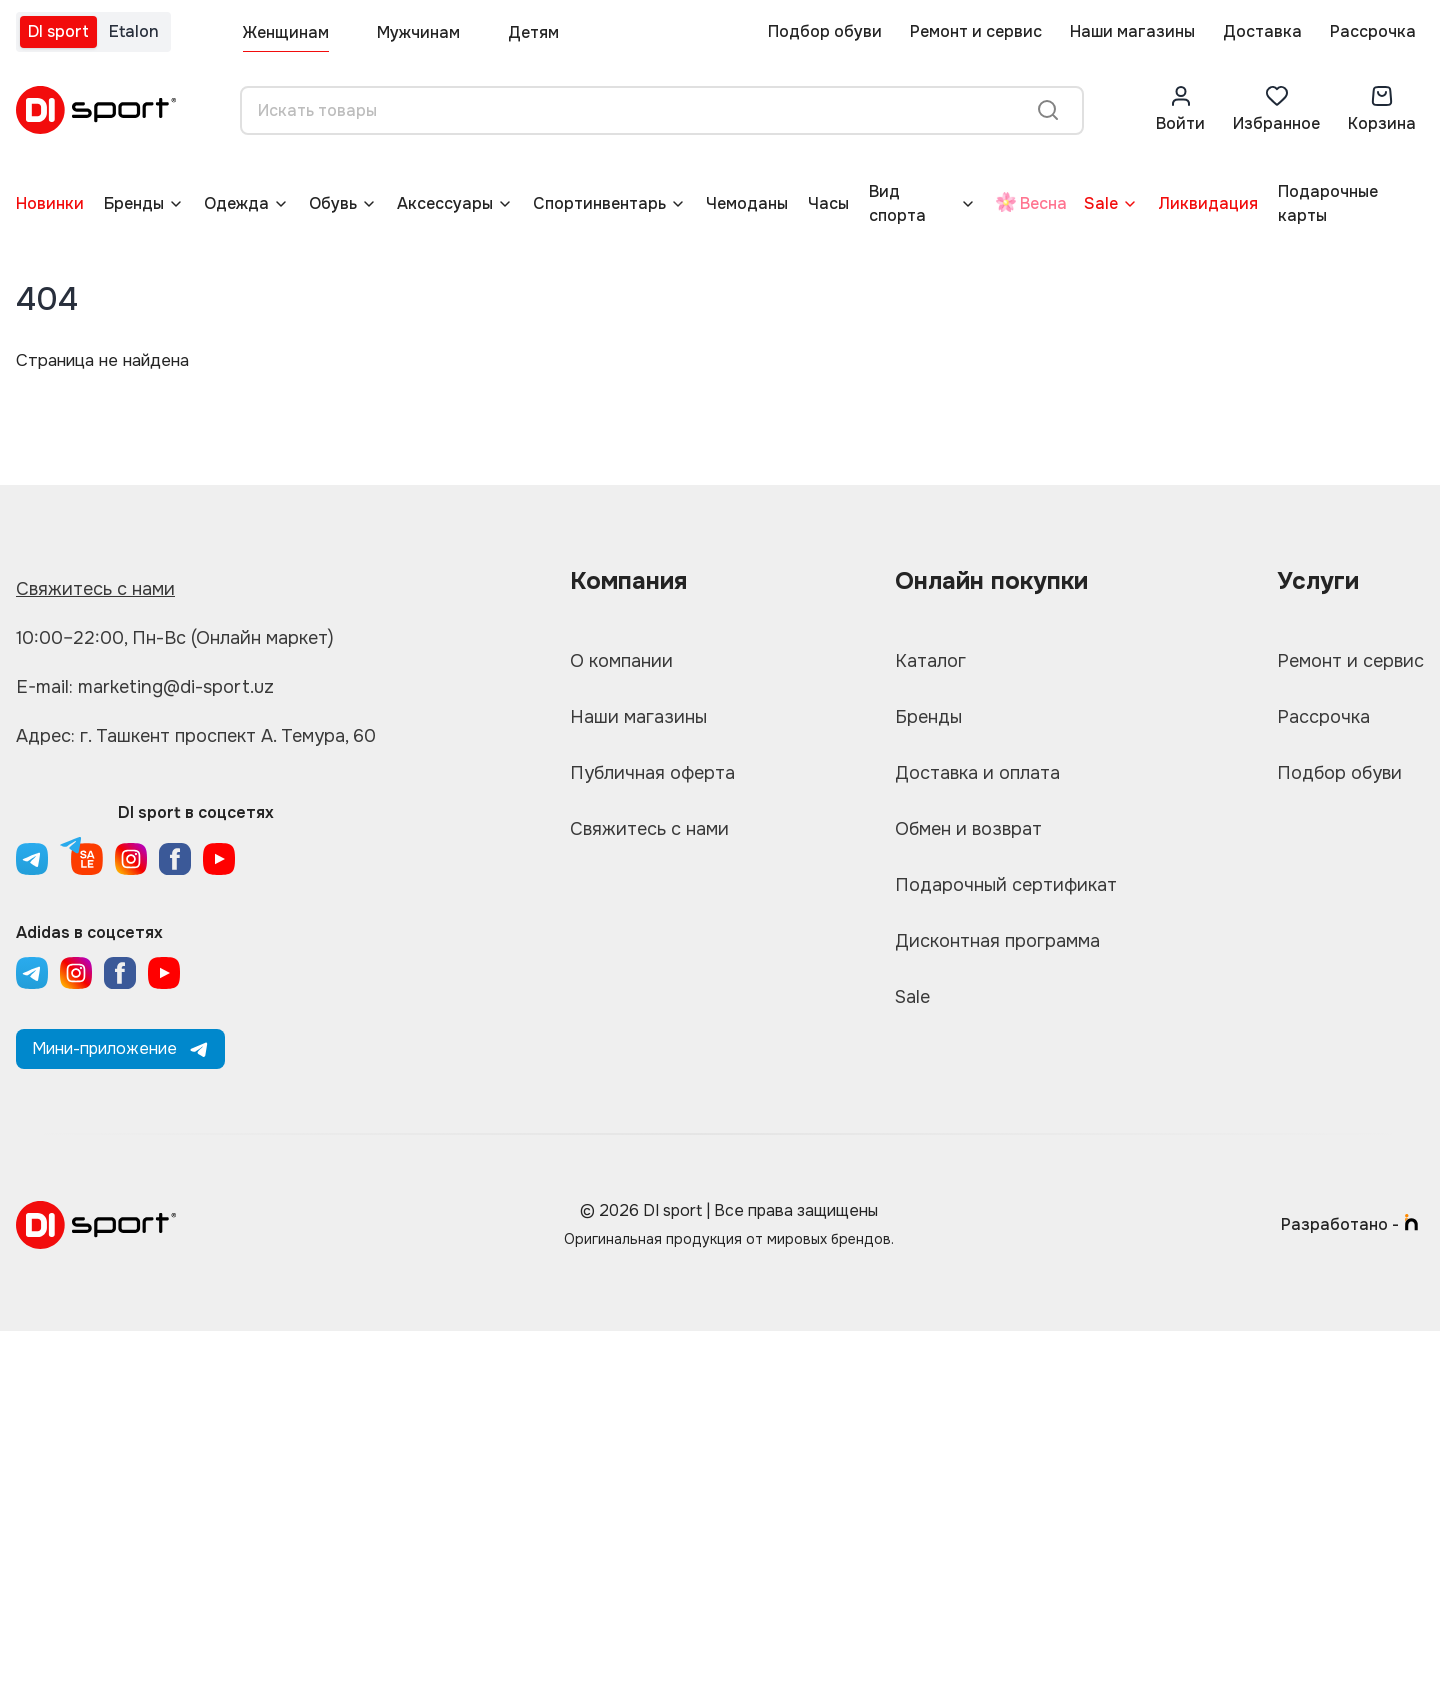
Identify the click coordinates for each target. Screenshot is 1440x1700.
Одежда (236, 203)
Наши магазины (1132, 31)
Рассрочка (1373, 31)
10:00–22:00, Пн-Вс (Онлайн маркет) (175, 638)
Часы (828, 203)
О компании (621, 661)
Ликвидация (1208, 203)
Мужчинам (418, 32)
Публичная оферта (652, 773)
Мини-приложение (120, 1048)
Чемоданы (747, 203)
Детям (533, 32)
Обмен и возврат (968, 829)
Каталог (930, 661)
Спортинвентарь (599, 203)
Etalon (134, 31)
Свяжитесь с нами (95, 589)
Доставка (1262, 31)
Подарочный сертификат (1006, 885)
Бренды (134, 203)
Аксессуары (445, 203)
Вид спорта (897, 203)
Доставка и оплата (977, 773)
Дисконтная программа (997, 941)
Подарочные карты (1328, 203)
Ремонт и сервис (976, 31)
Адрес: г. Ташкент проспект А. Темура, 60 (196, 736)
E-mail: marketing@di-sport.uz (145, 687)
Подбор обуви (825, 31)
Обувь (333, 203)
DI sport (58, 31)
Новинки (50, 203)
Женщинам (286, 32)
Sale (1101, 203)
